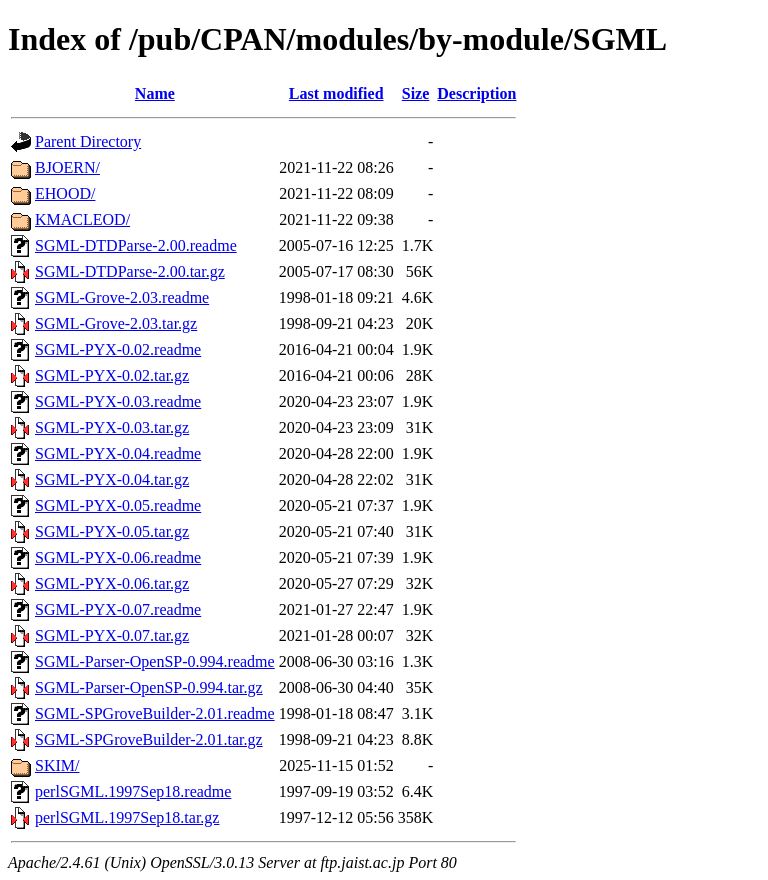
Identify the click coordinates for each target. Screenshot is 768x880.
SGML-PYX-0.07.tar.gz (112, 635)
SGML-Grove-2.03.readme (122, 297)
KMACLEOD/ (82, 219)
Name (155, 93)
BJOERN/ (67, 167)
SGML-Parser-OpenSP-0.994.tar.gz (149, 687)
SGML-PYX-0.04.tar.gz (112, 479)
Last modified (336, 93)
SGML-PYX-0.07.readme (118, 609)
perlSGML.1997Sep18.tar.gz (127, 817)
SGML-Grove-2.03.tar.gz (116, 323)
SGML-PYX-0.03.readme (118, 401)
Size (416, 93)
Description (476, 93)
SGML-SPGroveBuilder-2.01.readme (155, 713)
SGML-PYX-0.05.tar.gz (112, 531)
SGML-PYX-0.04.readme (118, 453)
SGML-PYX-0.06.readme (118, 557)
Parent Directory (88, 141)
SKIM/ (57, 765)
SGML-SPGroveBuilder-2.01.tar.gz (149, 739)
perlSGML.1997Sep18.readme (133, 791)
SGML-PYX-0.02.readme (118, 349)
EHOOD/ (65, 193)
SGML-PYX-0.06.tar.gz (112, 583)
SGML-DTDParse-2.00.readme (136, 245)
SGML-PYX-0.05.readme (118, 505)
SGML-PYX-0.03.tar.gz (112, 427)
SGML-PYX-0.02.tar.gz (112, 375)
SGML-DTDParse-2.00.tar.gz (130, 271)
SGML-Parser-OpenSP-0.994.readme (155, 661)
